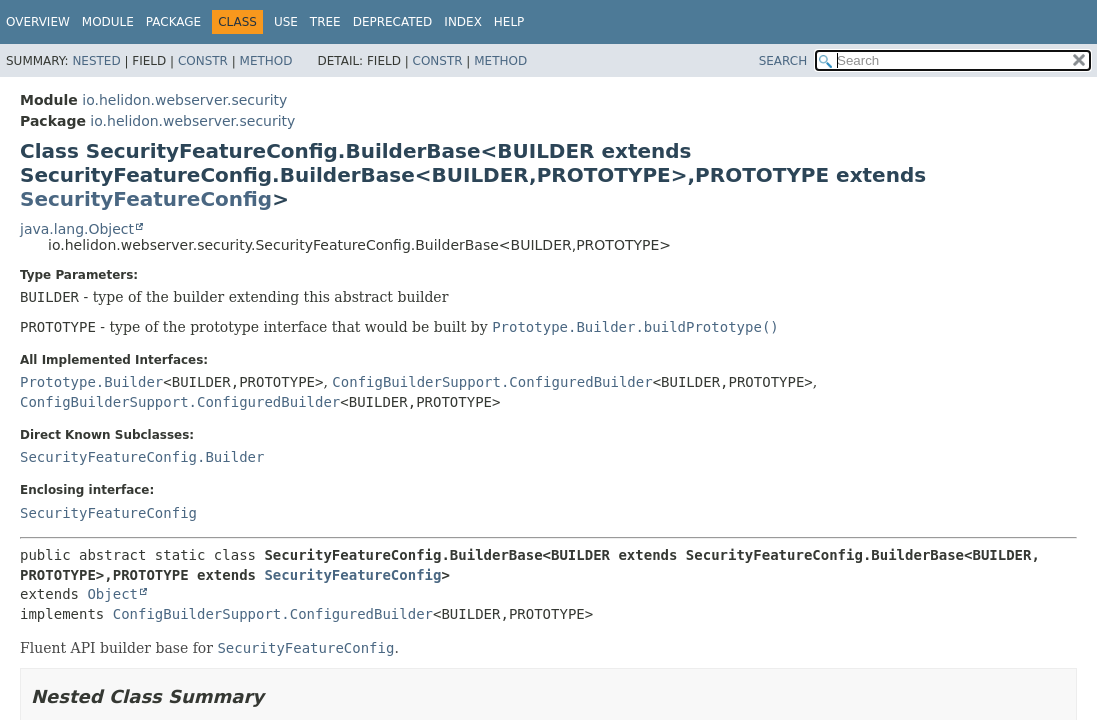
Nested (96, 61)
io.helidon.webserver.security (184, 100)
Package (173, 22)
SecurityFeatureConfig (146, 199)
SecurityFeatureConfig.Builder (142, 457)
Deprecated (393, 22)
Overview (38, 22)
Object (112, 594)
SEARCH (783, 61)
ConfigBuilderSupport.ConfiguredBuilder (492, 382)
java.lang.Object (77, 229)
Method (266, 61)
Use (286, 22)
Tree (325, 22)
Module (108, 22)
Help (509, 22)
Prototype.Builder (91, 382)
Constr (203, 61)
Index (463, 22)
